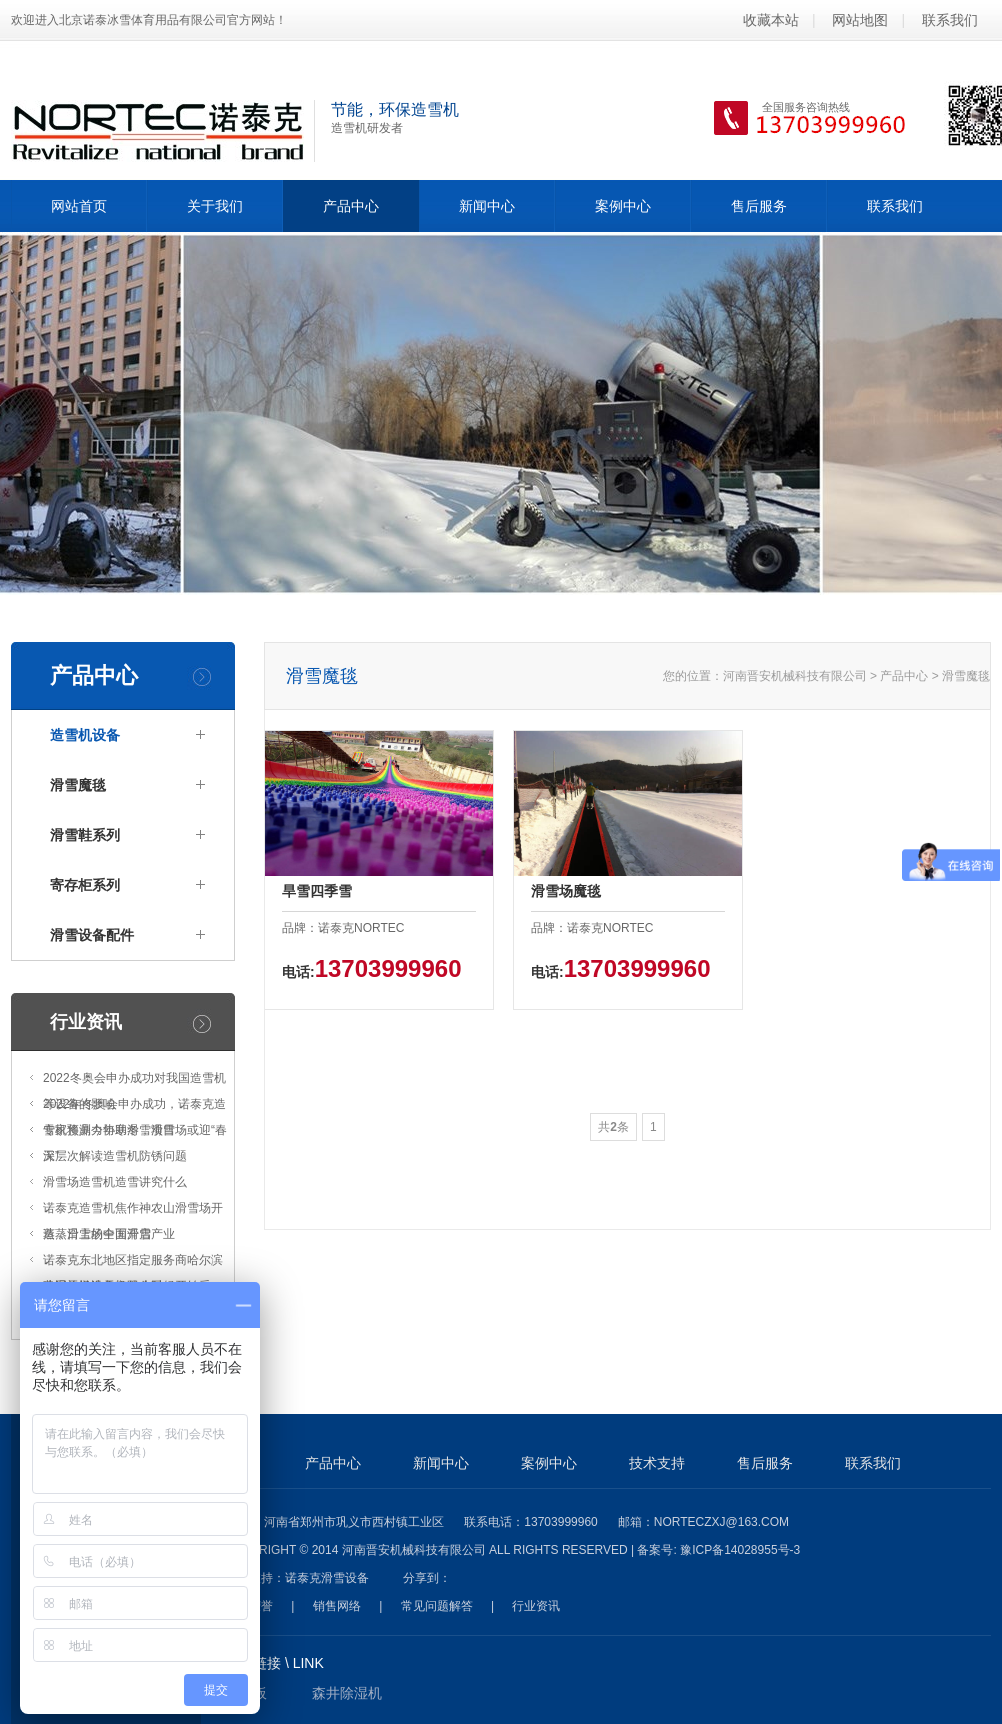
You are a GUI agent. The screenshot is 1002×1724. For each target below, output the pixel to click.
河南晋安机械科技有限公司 (795, 676)
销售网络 (337, 1606)
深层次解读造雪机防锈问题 (115, 1156)
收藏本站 (771, 20)
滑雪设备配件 (92, 935)
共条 (613, 1127)
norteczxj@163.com (721, 1522)
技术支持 (657, 1463)
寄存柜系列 (85, 885)
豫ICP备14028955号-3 (740, 1550)
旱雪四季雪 (317, 891)
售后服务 (759, 206)
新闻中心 (487, 206)
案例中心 (623, 206)
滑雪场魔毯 (566, 891)
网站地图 (860, 20)
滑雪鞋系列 (85, 835)
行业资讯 (86, 1022)
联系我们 (950, 20)
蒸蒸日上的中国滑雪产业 (109, 1234)
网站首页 (79, 206)
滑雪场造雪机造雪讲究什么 (115, 1182)
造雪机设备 (85, 735)
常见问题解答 (437, 1606)
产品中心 (351, 206)
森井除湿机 (347, 1693)
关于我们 (215, 206)
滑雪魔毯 (78, 785)
